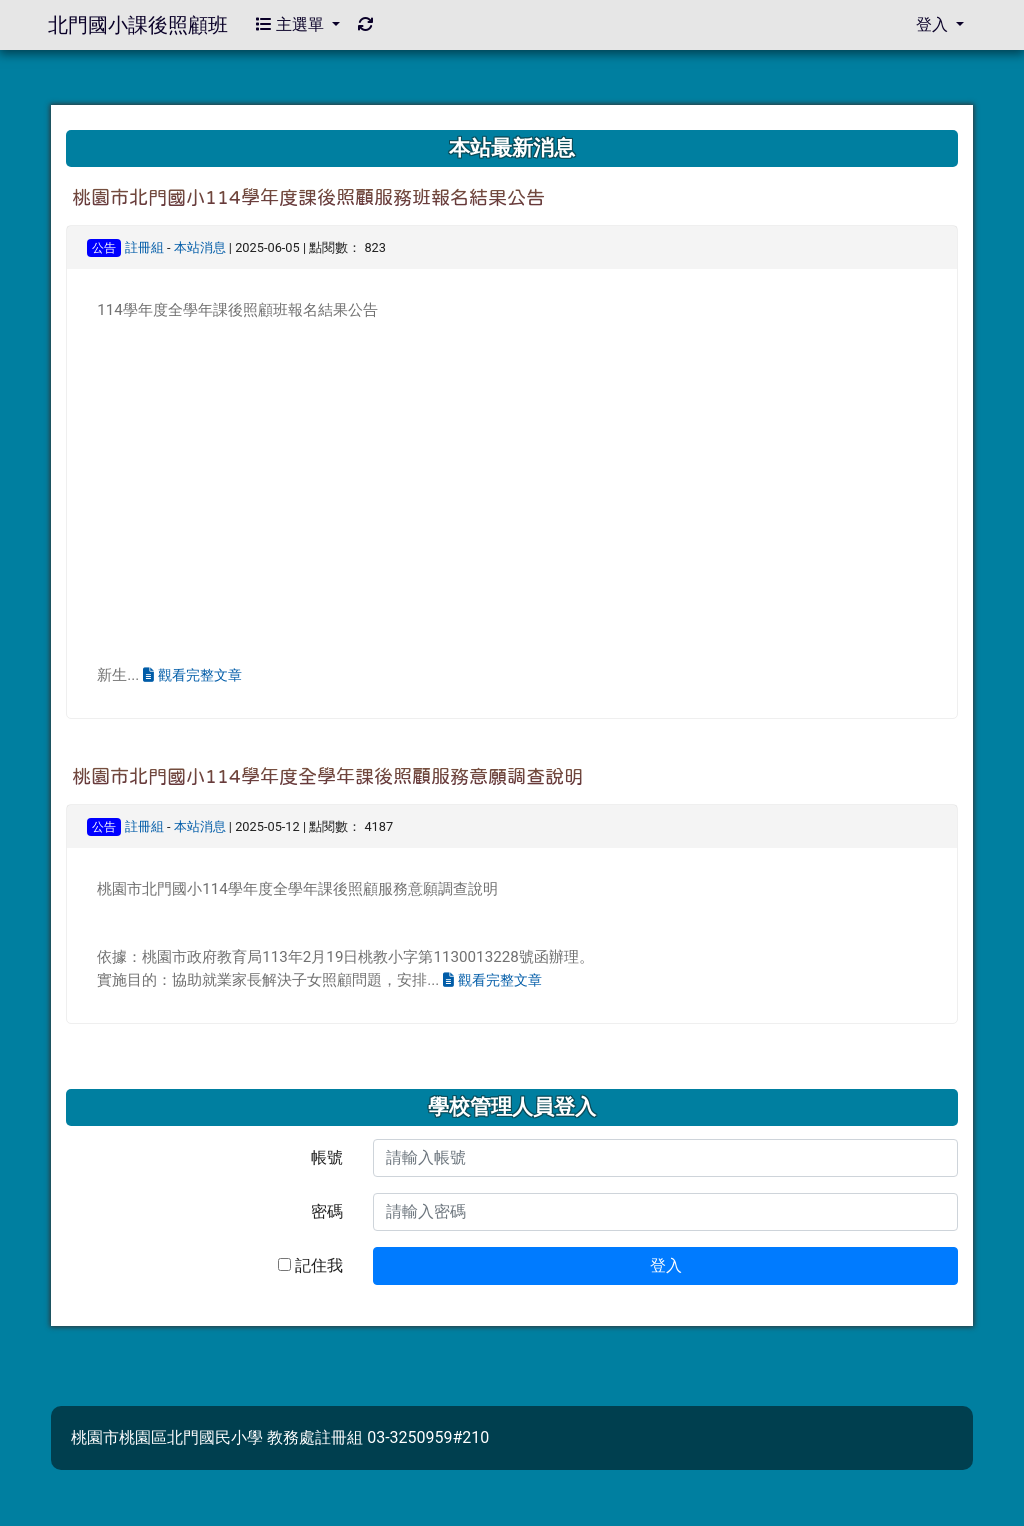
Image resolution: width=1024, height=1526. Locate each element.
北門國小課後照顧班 (138, 25)
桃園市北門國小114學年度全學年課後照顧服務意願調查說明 (327, 776)
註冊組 (144, 247)
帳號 (327, 1157)
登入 (666, 1265)
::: (69, 122)
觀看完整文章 (192, 675)
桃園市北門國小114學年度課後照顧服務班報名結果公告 (308, 197)
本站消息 (200, 247)
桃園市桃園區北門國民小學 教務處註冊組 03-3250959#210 (280, 1437)
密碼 (327, 1211)
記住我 (310, 1265)
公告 (104, 248)
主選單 (292, 24)
